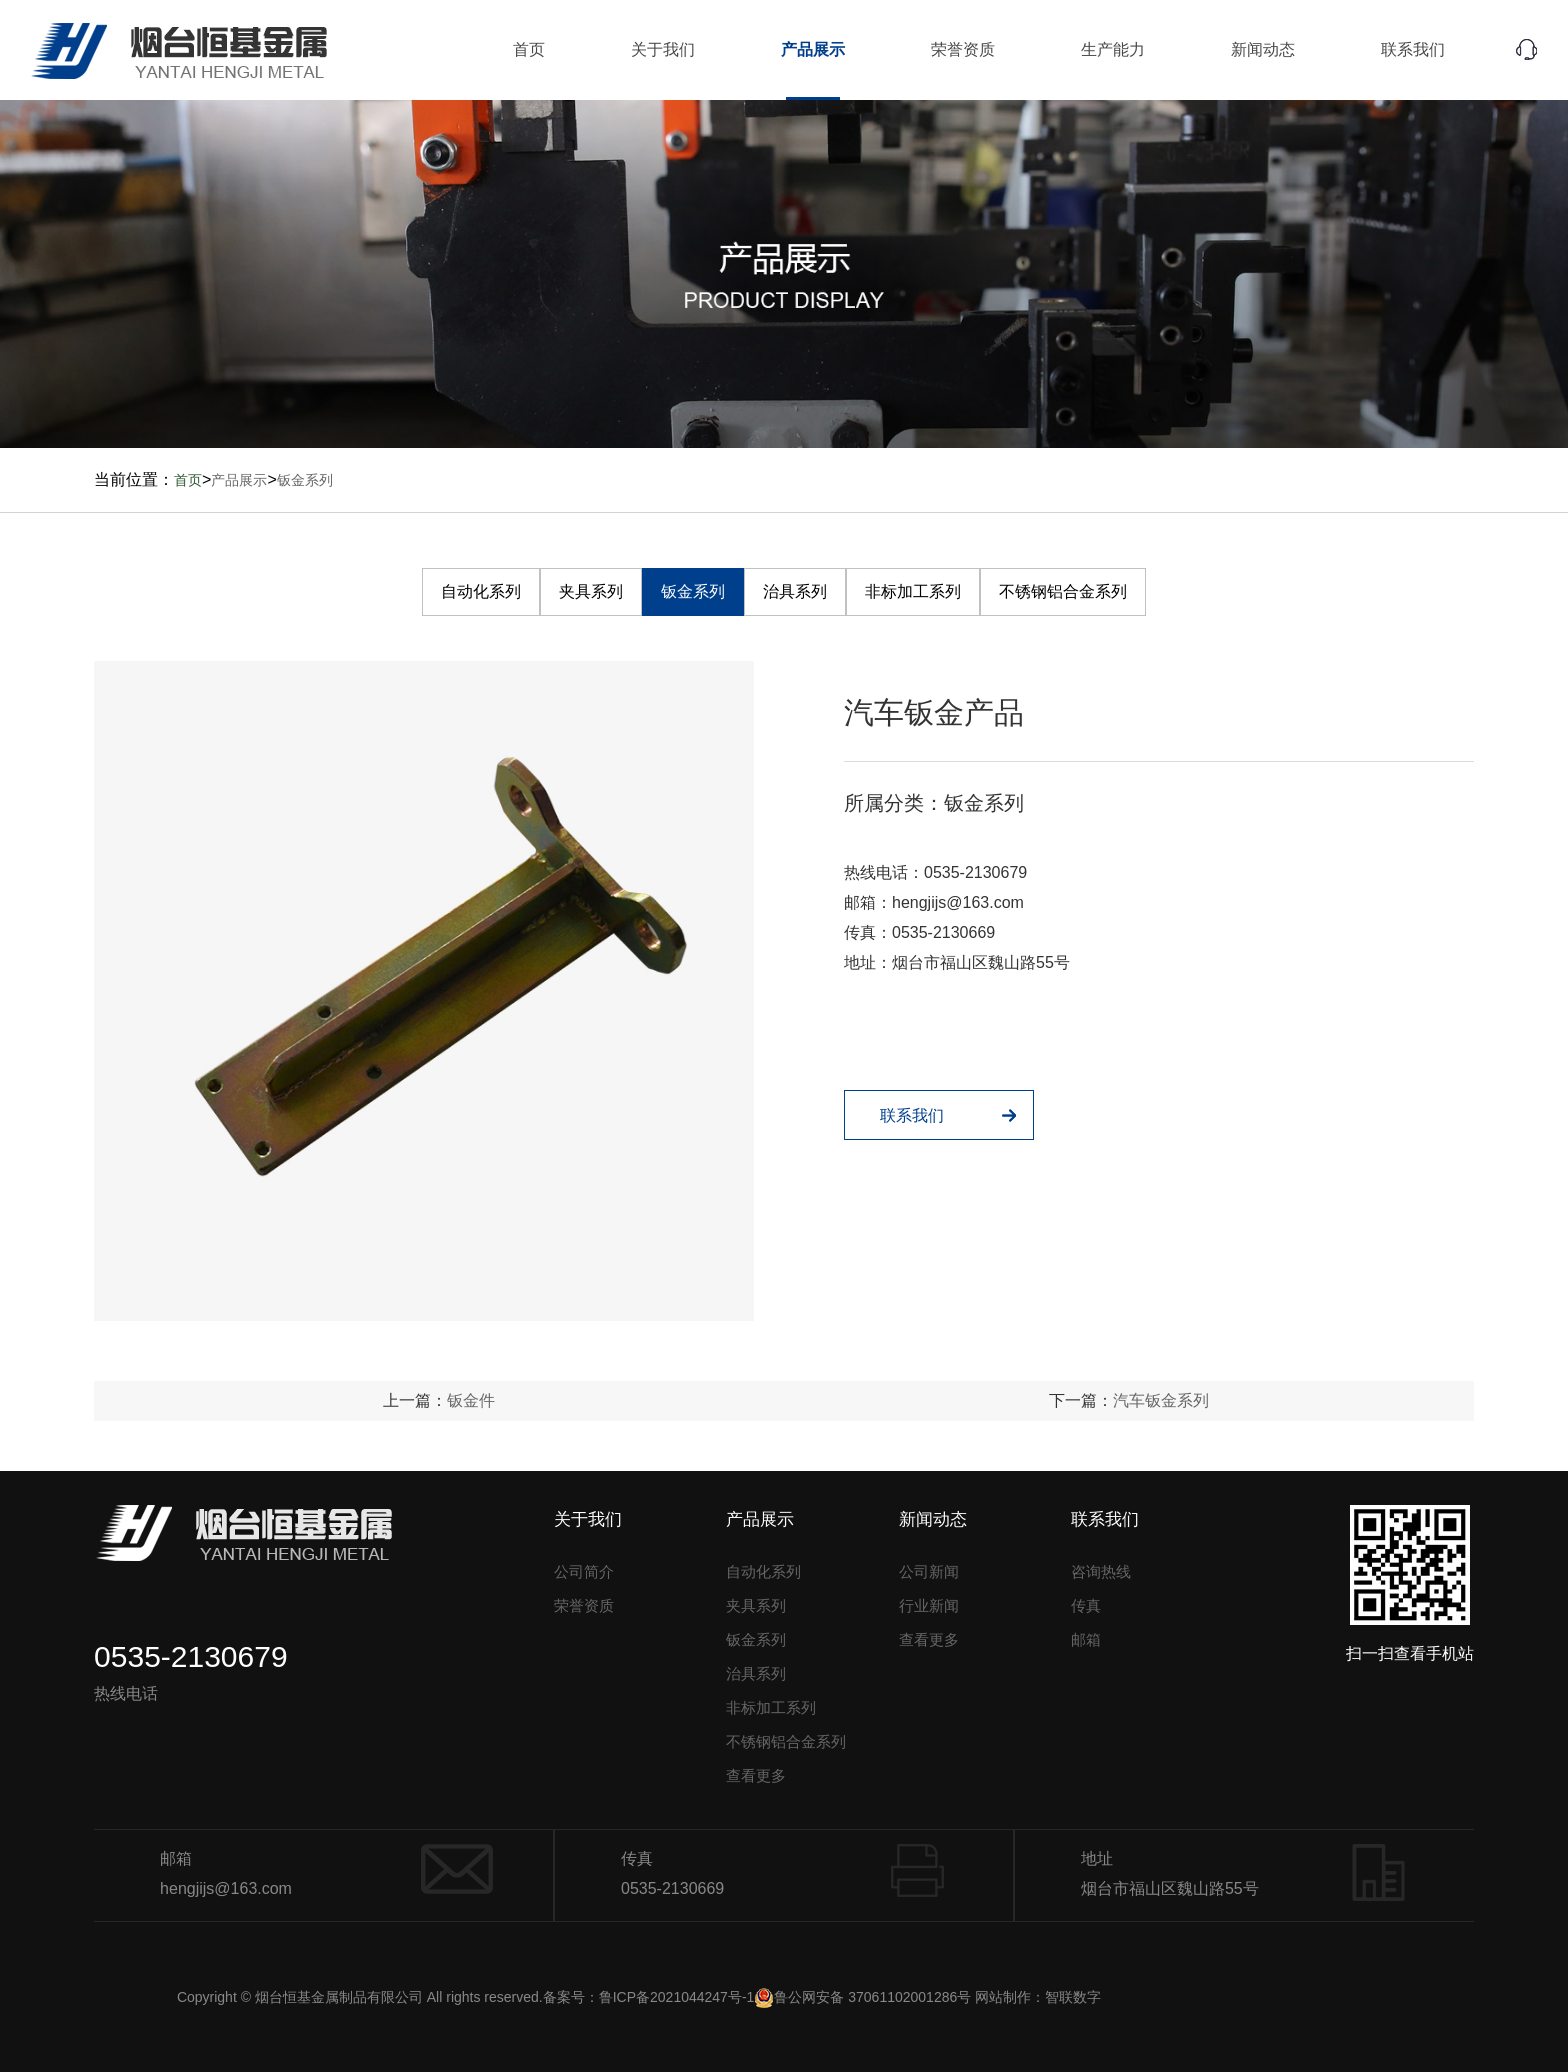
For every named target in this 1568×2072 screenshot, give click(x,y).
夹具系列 (591, 591)
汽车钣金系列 (1161, 1400)
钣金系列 (305, 480)
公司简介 (584, 1571)
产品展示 (813, 49)
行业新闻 (929, 1605)
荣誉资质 (963, 49)
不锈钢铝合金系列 (1063, 591)
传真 (1086, 1605)
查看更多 (756, 1775)
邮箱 (1086, 1639)
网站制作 (1003, 1997)
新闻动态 (1263, 49)
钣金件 (471, 1400)
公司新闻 (929, 1571)
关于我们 (663, 49)
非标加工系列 (913, 591)
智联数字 (1073, 1997)
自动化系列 (481, 591)
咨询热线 (1101, 1571)
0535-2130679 (975, 872)
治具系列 (795, 591)
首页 (529, 49)
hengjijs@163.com (958, 902)
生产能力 (1113, 49)
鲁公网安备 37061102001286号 (862, 1997)
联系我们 (1413, 49)
